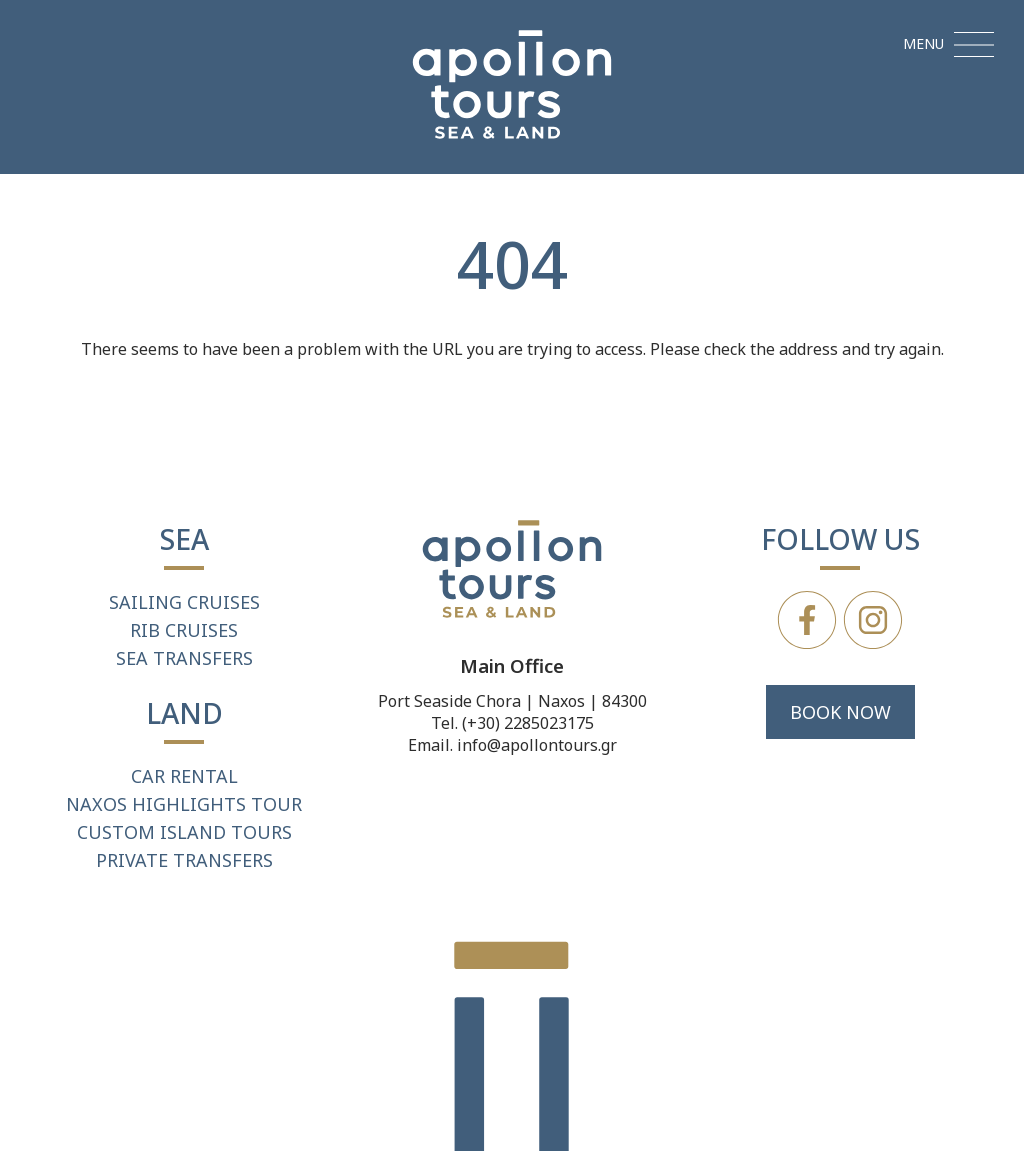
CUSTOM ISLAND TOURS (184, 832)
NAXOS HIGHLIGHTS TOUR (184, 804)
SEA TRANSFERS (184, 658)
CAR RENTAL (184, 776)
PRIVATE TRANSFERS (184, 860)
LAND (184, 713)
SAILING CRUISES (184, 602)
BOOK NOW (840, 712)
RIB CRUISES (184, 630)
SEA (184, 539)
